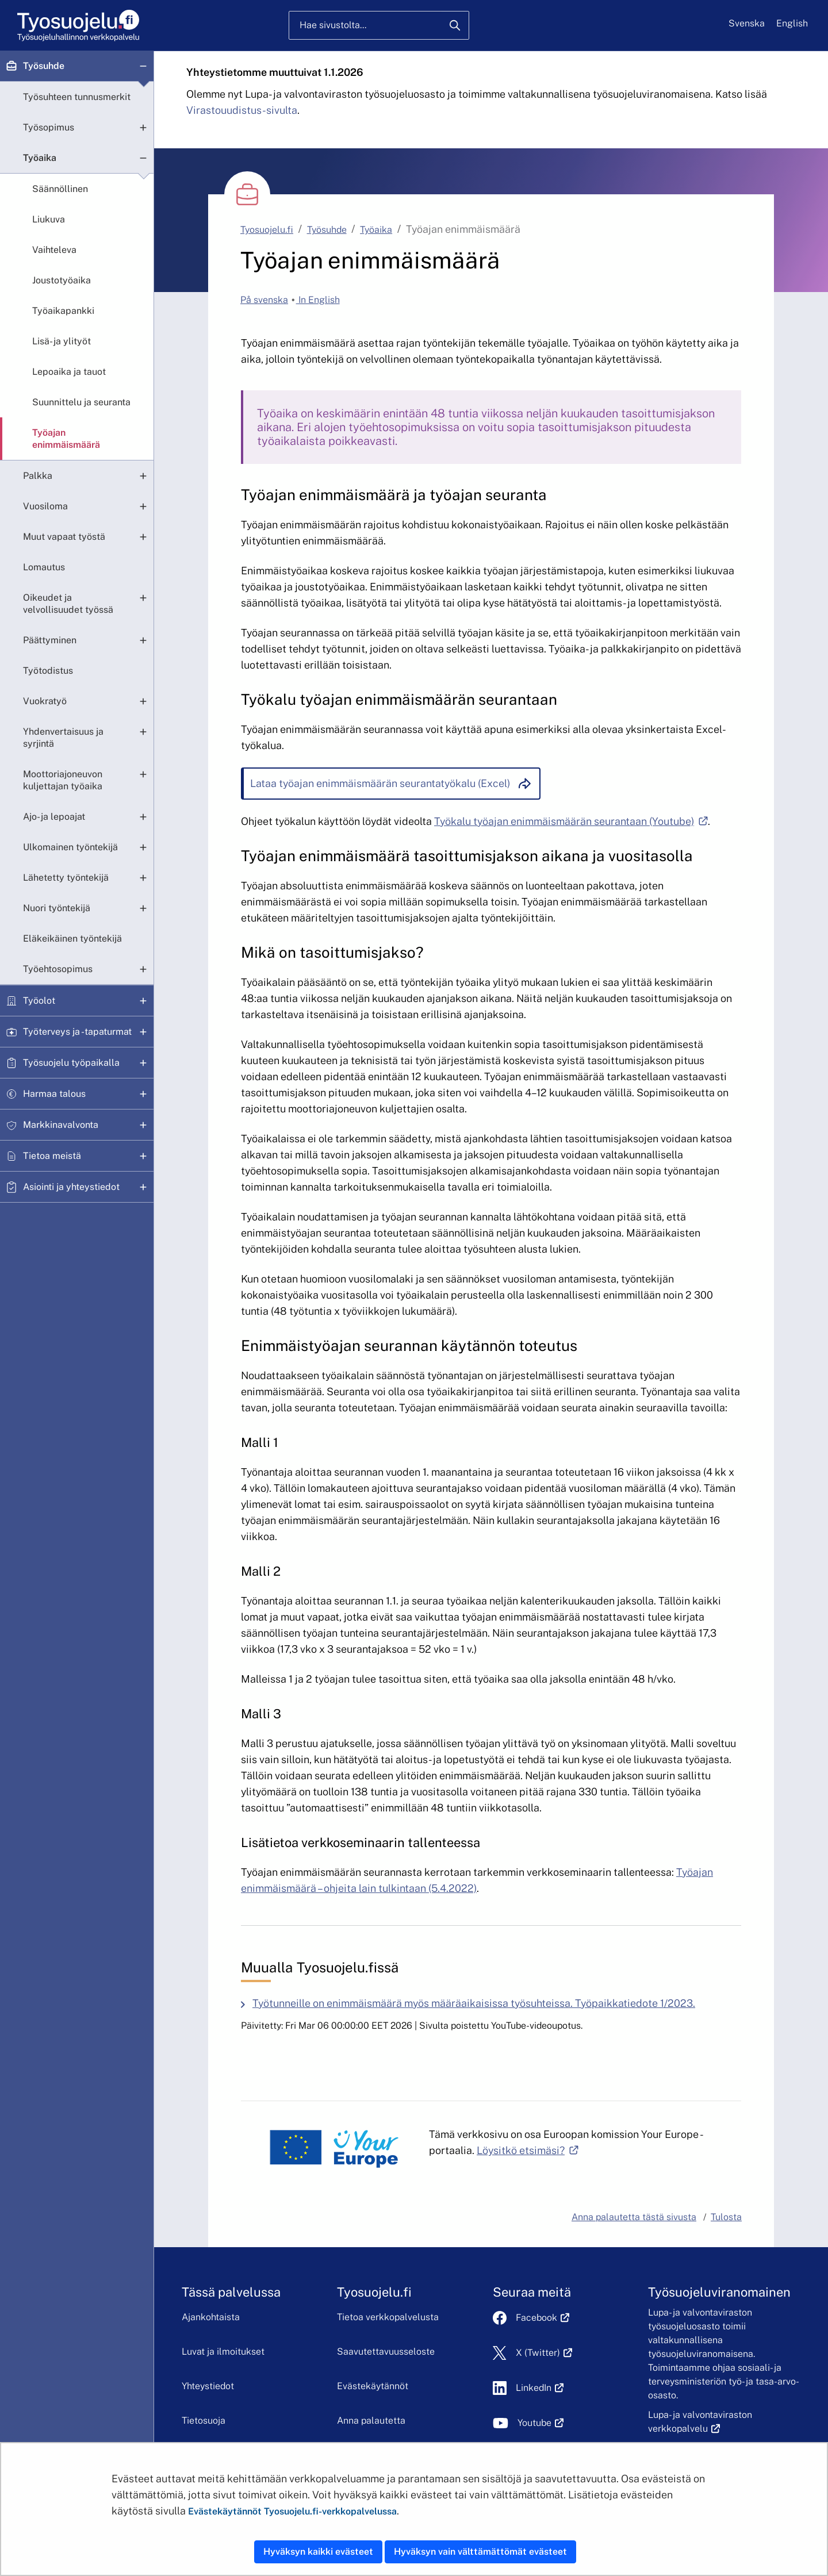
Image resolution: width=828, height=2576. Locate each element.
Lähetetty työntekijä (66, 877)
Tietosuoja (203, 2420)
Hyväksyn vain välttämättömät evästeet (480, 2551)
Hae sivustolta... (333, 25)
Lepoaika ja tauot (69, 371)
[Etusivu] (77, 25)
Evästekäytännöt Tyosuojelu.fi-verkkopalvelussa (292, 2511)
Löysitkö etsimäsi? (527, 2150)
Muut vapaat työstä (64, 536)
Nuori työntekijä (56, 908)
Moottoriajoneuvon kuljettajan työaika (62, 780)
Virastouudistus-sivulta (241, 110)
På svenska (264, 299)
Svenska (747, 23)
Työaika (39, 157)
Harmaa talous (54, 1093)
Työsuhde (43, 65)
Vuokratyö (45, 701)
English (792, 23)
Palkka (37, 475)
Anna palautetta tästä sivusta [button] (634, 2217)
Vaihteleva (54, 249)
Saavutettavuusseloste (386, 2351)
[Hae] (455, 25)
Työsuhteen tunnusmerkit (77, 96)
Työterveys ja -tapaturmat (77, 1031)
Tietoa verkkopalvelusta (388, 2317)
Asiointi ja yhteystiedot (71, 1186)
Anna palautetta (371, 2420)
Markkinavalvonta (60, 1124)
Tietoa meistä (52, 1155)
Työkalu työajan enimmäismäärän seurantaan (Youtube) (571, 821)
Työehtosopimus (58, 968)
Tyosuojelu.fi (266, 229)
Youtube (541, 2422)
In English (318, 299)
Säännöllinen (60, 188)
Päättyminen (49, 640)
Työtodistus (48, 670)
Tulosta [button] (726, 2217)
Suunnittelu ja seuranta (81, 402)
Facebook (543, 2317)
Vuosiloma (45, 506)
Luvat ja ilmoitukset (223, 2351)
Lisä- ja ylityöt (61, 341)
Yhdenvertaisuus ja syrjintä (63, 737)
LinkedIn (540, 2387)
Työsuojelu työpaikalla (71, 1062)
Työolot (39, 1000)
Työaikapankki (63, 310)
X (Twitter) (544, 2352)
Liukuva (48, 219)
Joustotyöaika (61, 280)
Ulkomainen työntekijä (70, 847)
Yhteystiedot (208, 2386)
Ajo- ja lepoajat (54, 816)
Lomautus (44, 567)
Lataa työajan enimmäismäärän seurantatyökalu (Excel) (380, 783)
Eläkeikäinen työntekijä (72, 938)
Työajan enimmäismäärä (66, 438)
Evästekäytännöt (372, 2386)
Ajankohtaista (211, 2317)
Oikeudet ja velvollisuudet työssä (68, 603)
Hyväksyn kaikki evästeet (318, 2551)
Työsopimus (48, 127)
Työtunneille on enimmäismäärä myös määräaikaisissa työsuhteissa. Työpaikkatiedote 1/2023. (473, 2003)
